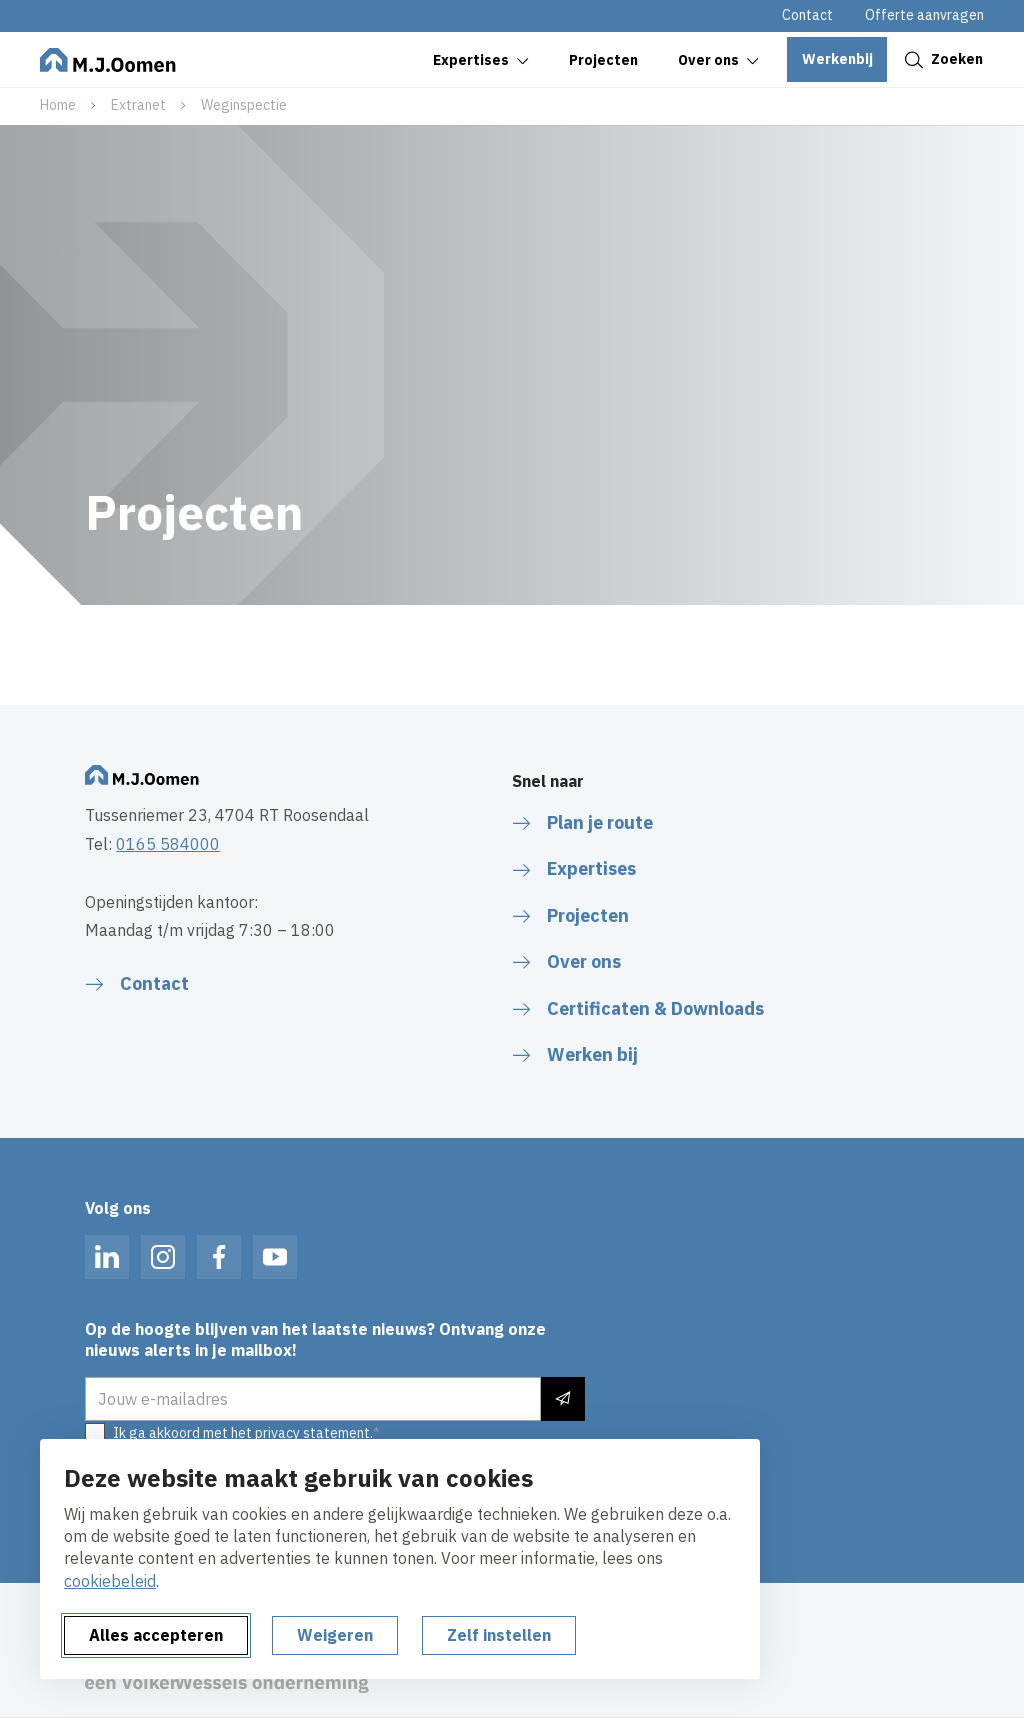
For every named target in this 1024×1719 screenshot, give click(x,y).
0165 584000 (168, 844)
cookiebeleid (110, 1581)
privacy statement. (314, 1433)
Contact (807, 15)
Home (58, 105)
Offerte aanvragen (924, 15)
